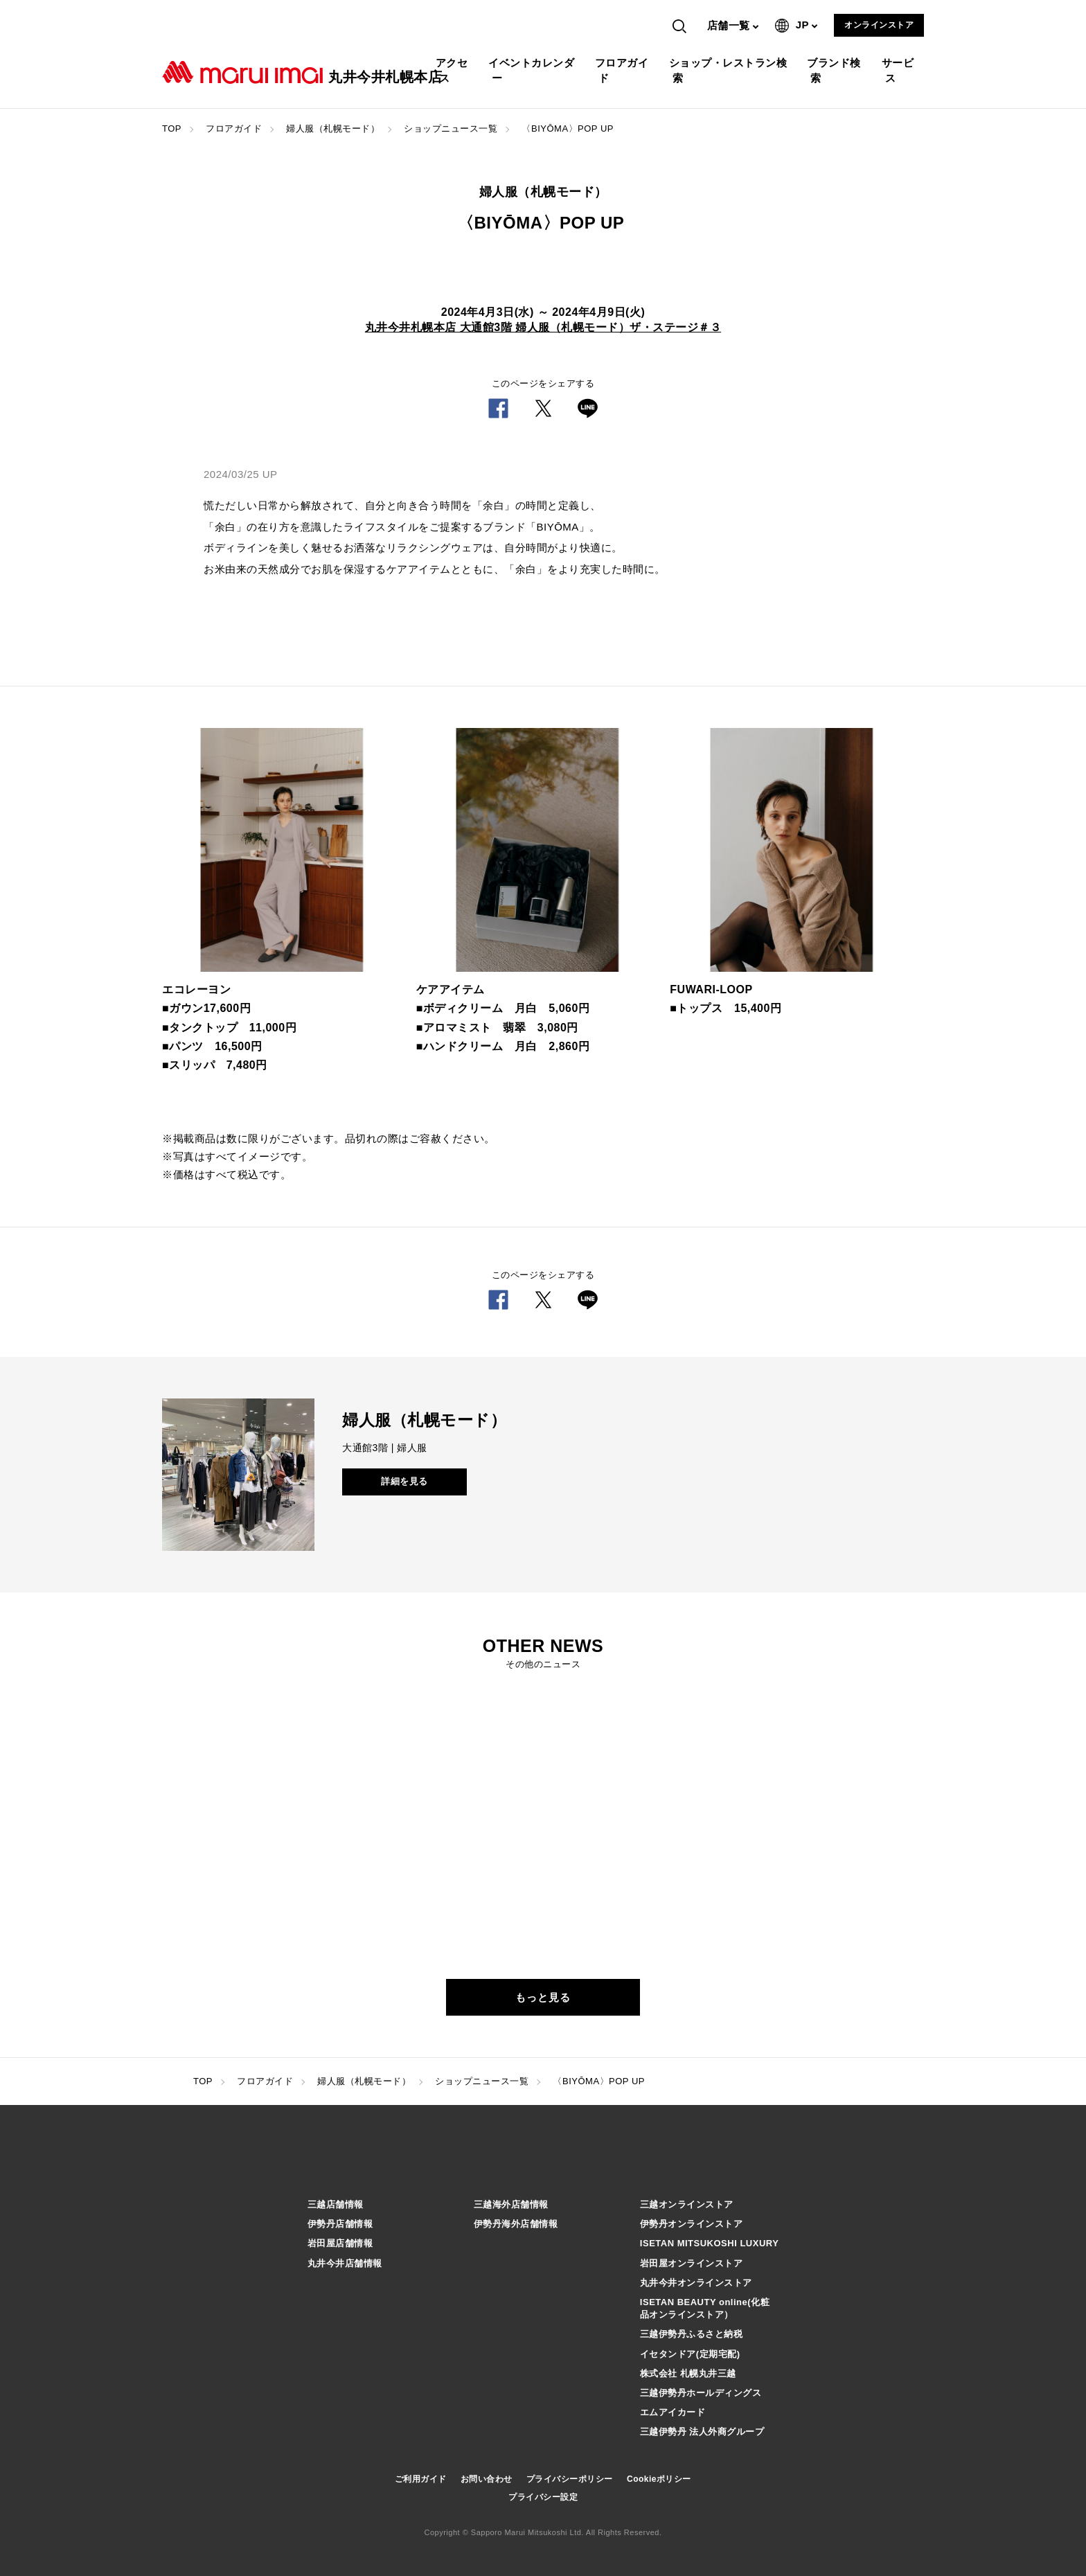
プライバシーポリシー (569, 2479)
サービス (899, 70)
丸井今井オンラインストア (696, 2282)
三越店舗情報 (336, 2204)
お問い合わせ (487, 2479)
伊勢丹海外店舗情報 (516, 2224)
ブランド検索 (835, 70)
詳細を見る (404, 1481)
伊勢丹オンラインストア (691, 2224)
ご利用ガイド (421, 2479)
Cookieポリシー (659, 2479)
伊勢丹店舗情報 (340, 2224)
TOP (171, 128)
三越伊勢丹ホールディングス (701, 2393)
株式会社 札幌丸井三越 (688, 2373)
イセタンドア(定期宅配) (690, 2354)
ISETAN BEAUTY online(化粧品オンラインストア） (704, 2308)
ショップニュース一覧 (450, 128)
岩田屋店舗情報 (340, 2243)
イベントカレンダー (533, 70)
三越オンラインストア (686, 2204)
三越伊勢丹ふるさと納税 (691, 2334)
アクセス (453, 70)
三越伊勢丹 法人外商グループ (702, 2431)
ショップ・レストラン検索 (730, 70)
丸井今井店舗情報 (345, 2263)
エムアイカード (673, 2412)
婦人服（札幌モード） (333, 128)
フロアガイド (623, 70)
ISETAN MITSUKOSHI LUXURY (709, 2243)
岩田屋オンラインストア (691, 2263)
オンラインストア (879, 25)
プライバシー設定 (543, 2497)
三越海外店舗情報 (511, 2204)
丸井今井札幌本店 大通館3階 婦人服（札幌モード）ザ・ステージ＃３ (543, 327)
